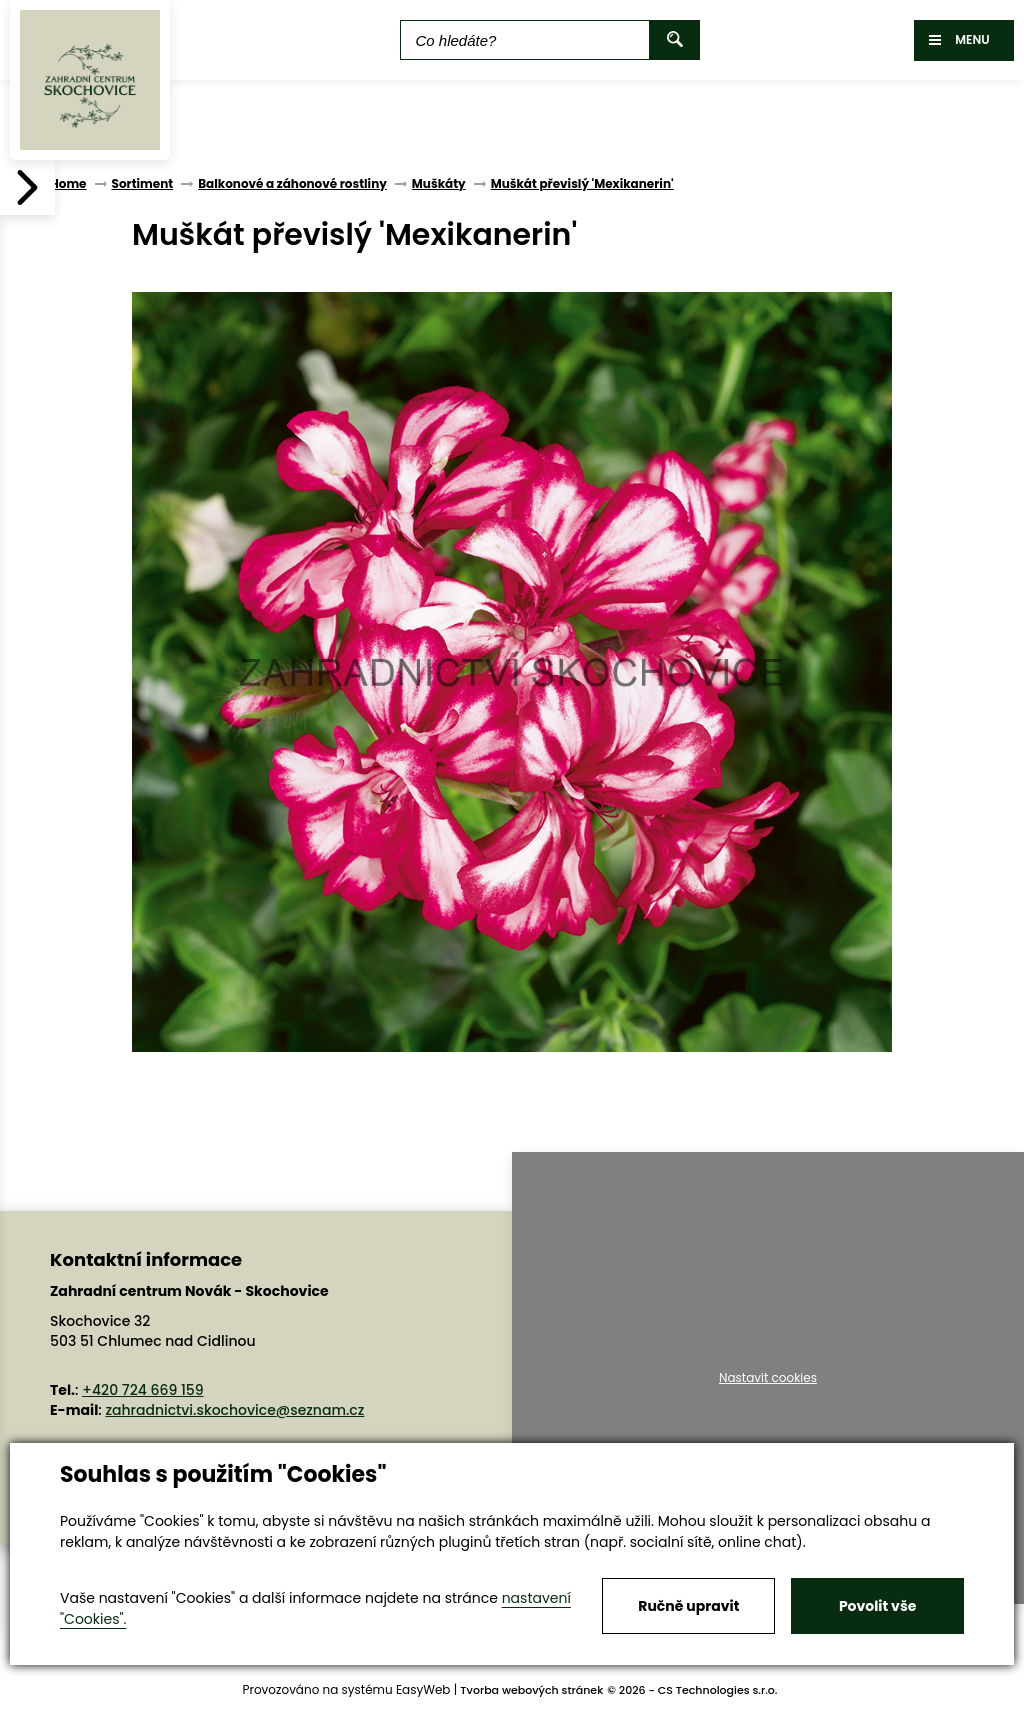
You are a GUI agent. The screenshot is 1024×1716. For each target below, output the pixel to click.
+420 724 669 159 (143, 1390)
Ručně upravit (688, 1606)
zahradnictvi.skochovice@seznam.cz (234, 1410)
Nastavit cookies (768, 1378)
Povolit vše (877, 1606)
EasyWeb (423, 1689)
